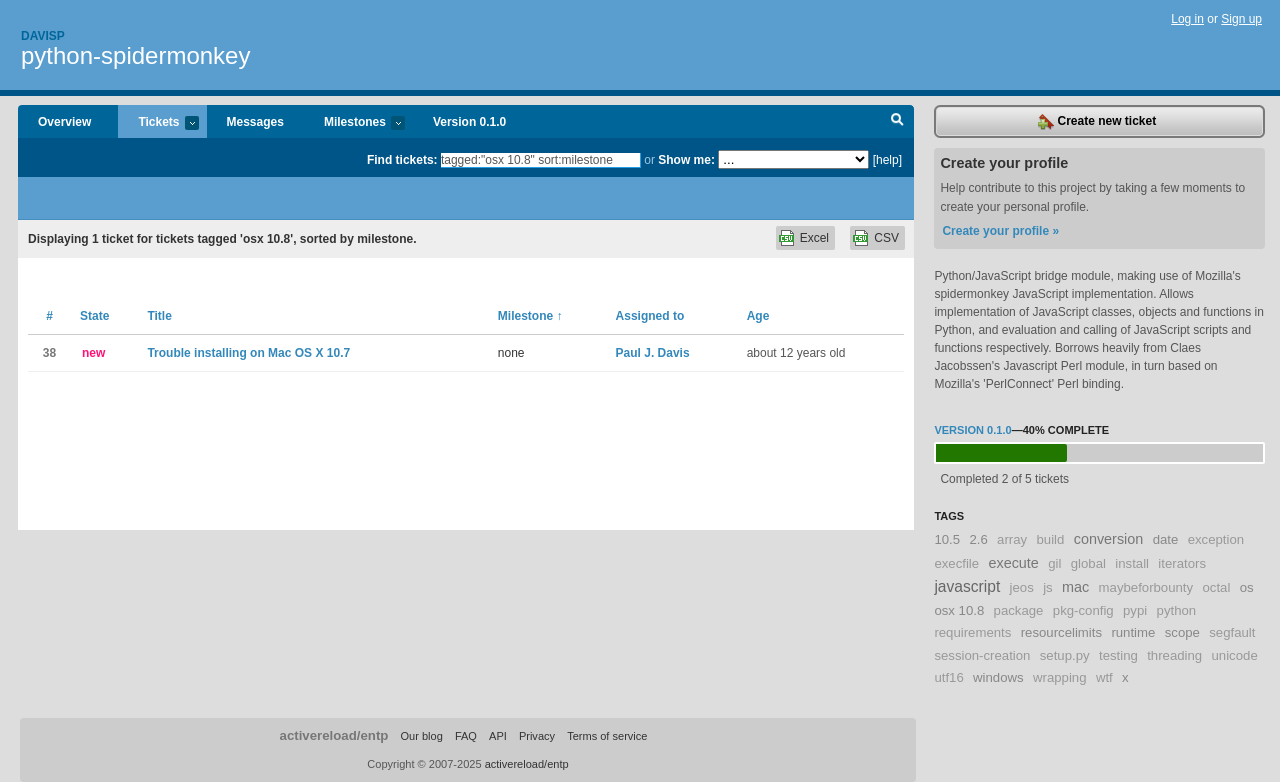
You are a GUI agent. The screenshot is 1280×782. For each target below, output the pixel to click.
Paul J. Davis (653, 353)
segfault (1232, 632)
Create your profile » (1000, 231)
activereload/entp (334, 735)
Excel (814, 238)
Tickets (158, 123)
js (1048, 587)
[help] (887, 160)
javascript (967, 586)
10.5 (947, 539)
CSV (886, 238)
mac (1075, 587)
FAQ (466, 736)
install (1132, 563)
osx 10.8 (959, 610)
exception (1216, 539)
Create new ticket (1097, 122)
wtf (1104, 677)
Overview (64, 122)
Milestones (354, 123)
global (1088, 563)
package (1019, 610)
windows (998, 677)
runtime (1133, 632)
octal (1216, 587)
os (1247, 587)
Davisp (43, 36)
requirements (972, 632)
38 (49, 353)
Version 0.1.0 (469, 122)
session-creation (982, 655)
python (1177, 610)
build (1050, 539)
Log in (1187, 19)
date (1166, 539)
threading (1174, 655)
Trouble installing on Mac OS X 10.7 (248, 353)
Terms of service (607, 736)
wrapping (1060, 677)
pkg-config (1083, 610)
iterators (1182, 563)
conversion (1109, 539)
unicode (1235, 655)
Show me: (686, 160)
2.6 (978, 539)
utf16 (948, 677)
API (498, 736)
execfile (956, 563)
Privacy (537, 736)
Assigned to (650, 316)
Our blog (421, 736)
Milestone (530, 316)
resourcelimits (1061, 632)
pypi (1135, 610)
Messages (255, 122)
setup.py (1065, 655)
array (1012, 539)
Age (758, 316)
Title (159, 316)
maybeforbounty (1146, 587)
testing (1118, 655)
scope (1182, 632)
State (94, 316)
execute (1013, 563)
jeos (1022, 587)
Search (897, 122)
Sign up (1241, 19)
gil (1054, 563)
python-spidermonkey (135, 55)
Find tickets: (402, 160)
